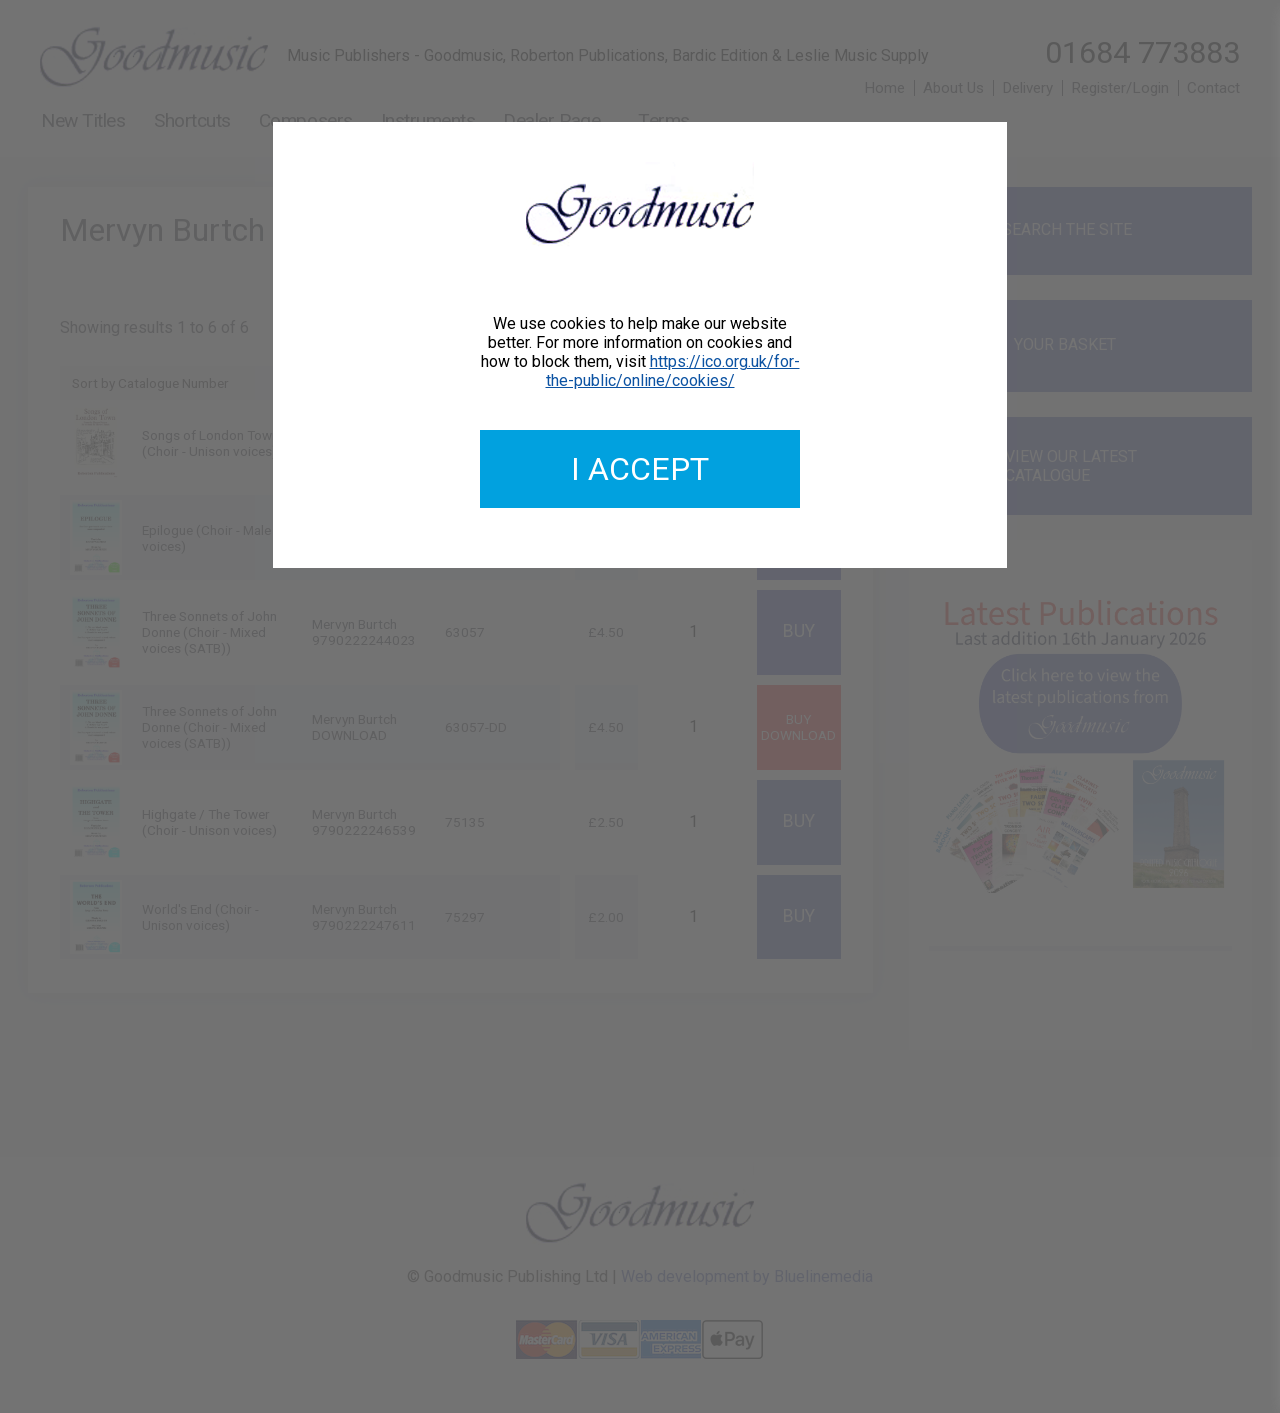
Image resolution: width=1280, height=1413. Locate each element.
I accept (640, 469)
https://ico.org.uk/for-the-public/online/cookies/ (673, 371)
